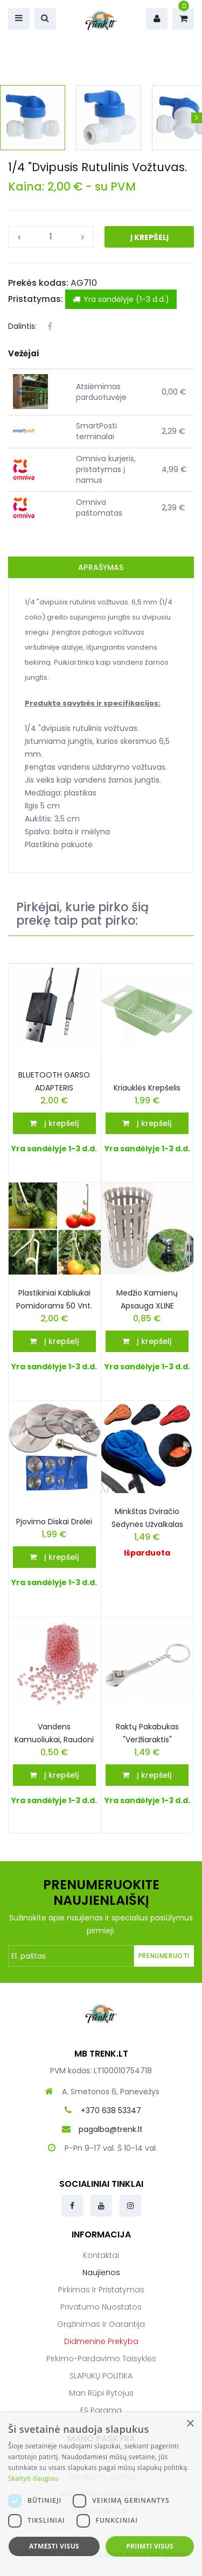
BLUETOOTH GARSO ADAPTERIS (54, 1081)
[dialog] (101, 2494)
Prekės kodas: (38, 283)
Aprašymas (100, 567)
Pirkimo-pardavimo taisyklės (101, 2358)
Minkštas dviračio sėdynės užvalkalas (147, 1518)
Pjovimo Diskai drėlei (54, 1521)
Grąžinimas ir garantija (101, 2324)
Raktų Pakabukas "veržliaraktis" (147, 1733)
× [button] (190, 2424)
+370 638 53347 (111, 2110)
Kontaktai (101, 2255)
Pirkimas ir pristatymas (101, 2289)
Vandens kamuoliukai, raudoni (54, 1733)
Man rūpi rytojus (101, 2393)
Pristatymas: (35, 299)
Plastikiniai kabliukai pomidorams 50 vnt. (54, 1299)
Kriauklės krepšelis (147, 1087)
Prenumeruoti (164, 1955)
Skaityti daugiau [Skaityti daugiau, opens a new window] (33, 2478)
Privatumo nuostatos (101, 2306)
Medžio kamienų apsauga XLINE (147, 1299)
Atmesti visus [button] (54, 2546)
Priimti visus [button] (149, 2546)
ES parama (101, 2410)
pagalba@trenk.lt (111, 2129)
